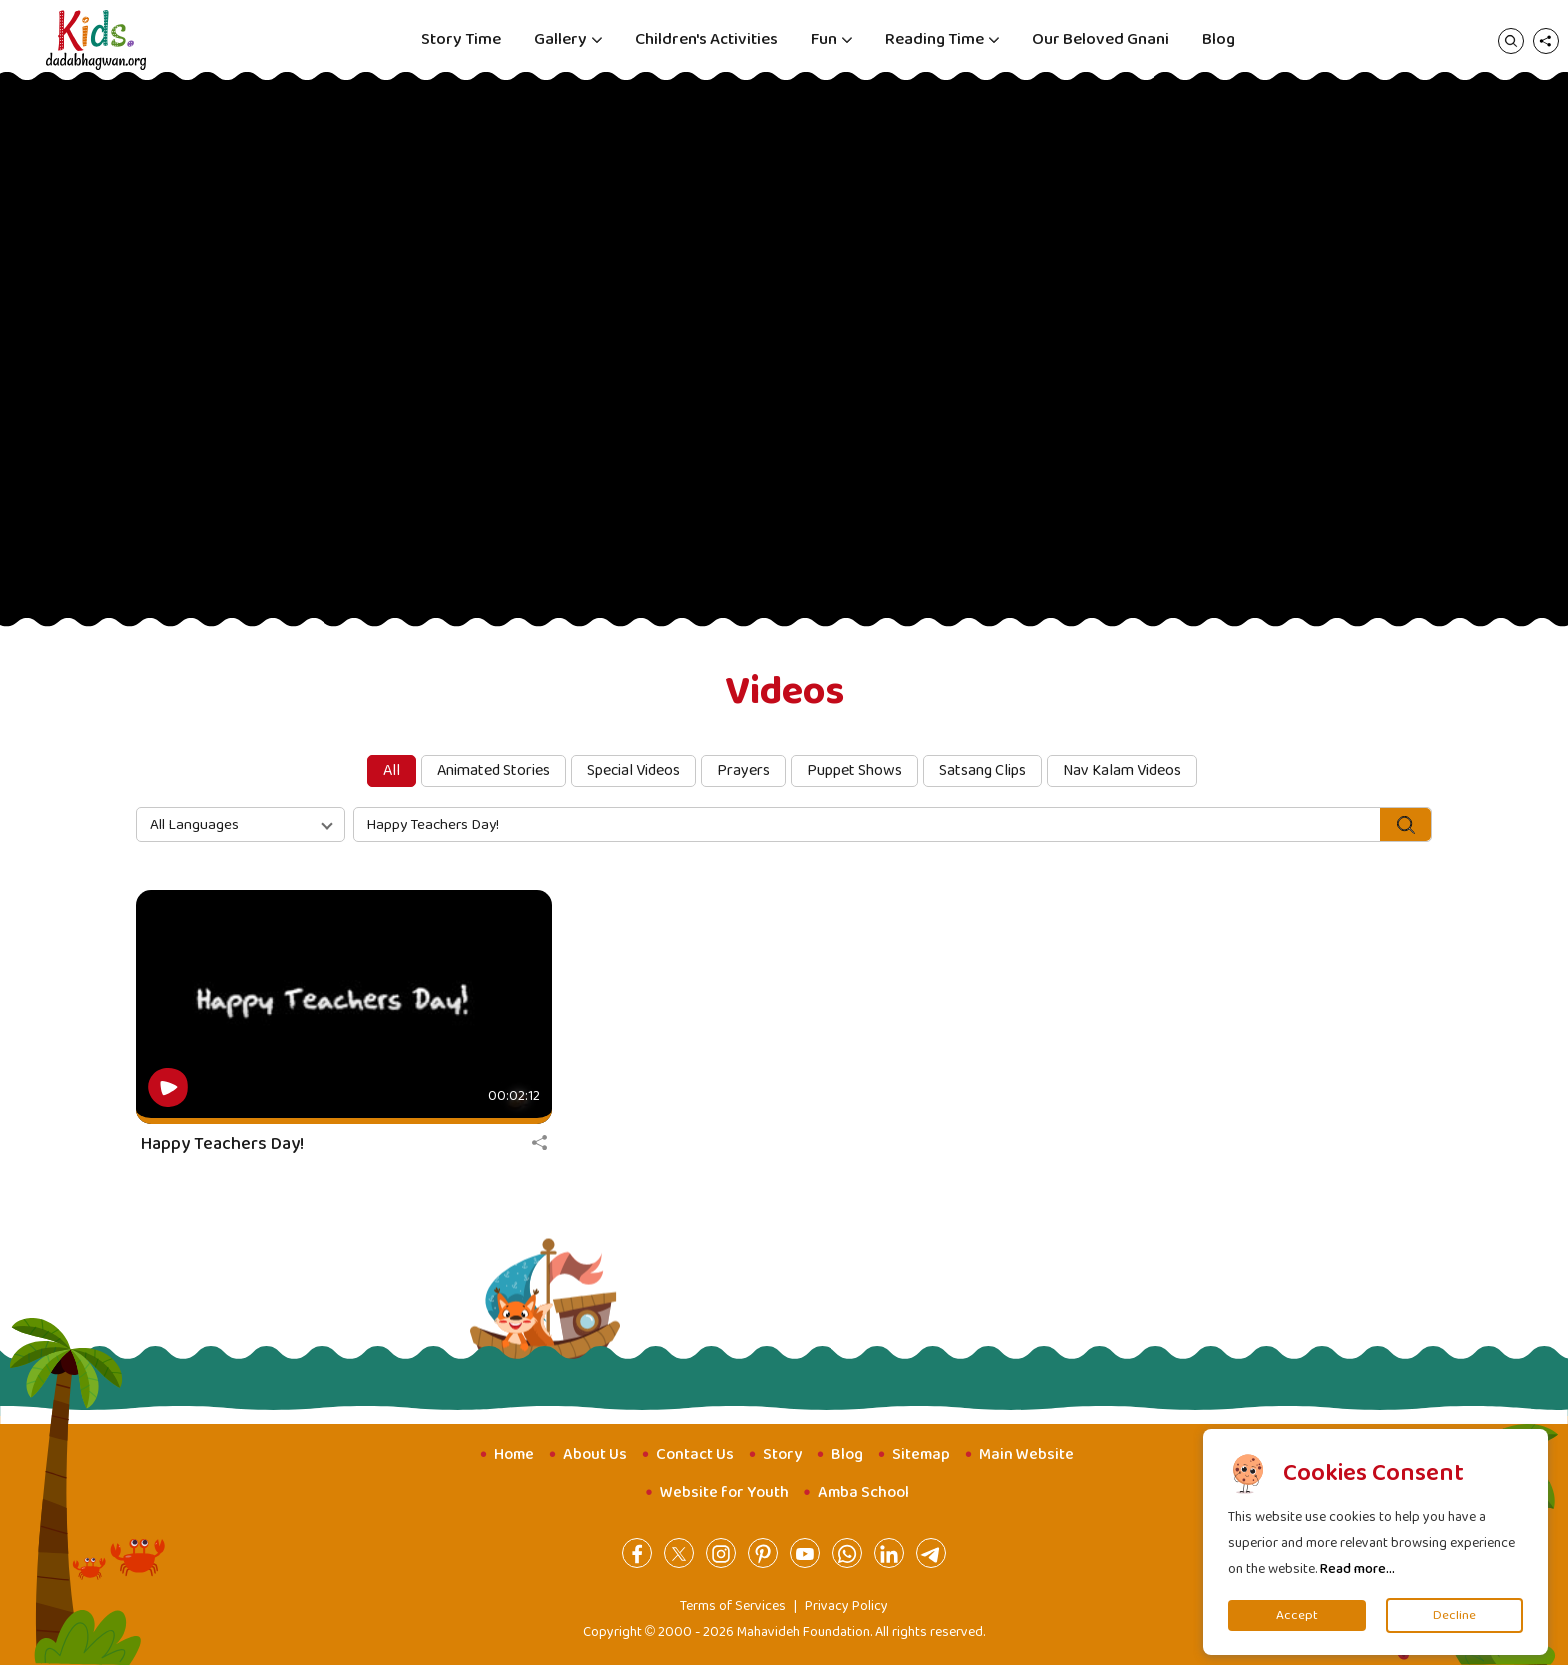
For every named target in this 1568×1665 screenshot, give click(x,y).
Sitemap (921, 1454)
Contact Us (695, 1454)
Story (782, 1454)
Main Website (1026, 1454)
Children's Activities (706, 39)
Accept (1297, 1615)
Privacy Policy (846, 1606)
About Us (595, 1454)
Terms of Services (733, 1606)
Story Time (461, 39)
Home (514, 1454)
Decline (1454, 1615)
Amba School (863, 1492)
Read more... (1357, 1569)
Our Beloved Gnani (1100, 39)
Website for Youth (724, 1492)
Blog (1218, 39)
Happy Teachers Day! (222, 1144)
